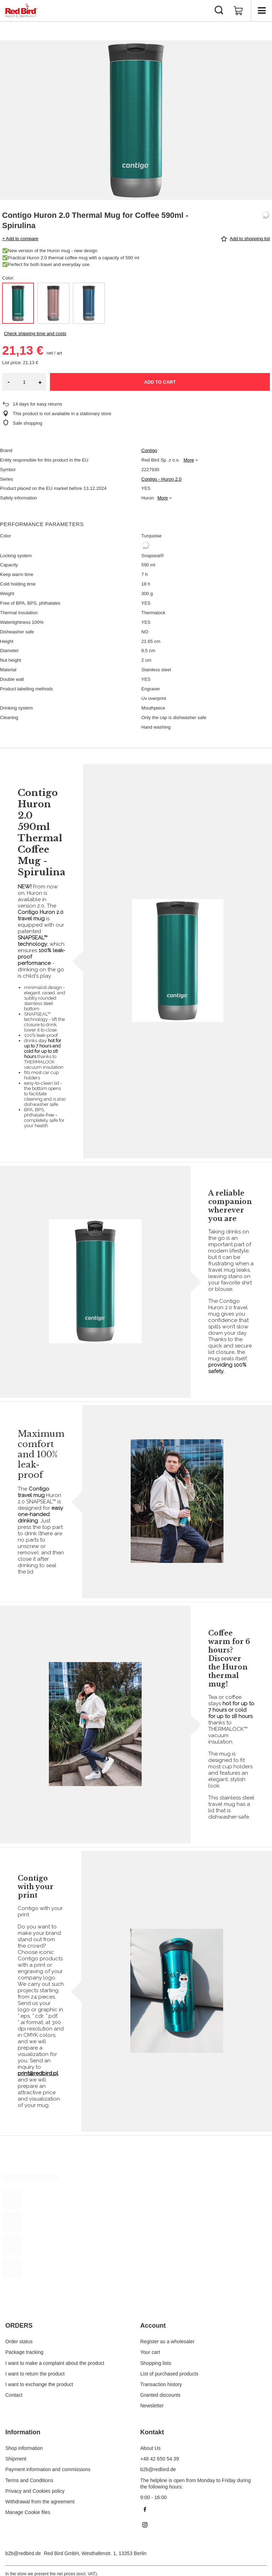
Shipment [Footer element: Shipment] (15, 2459)
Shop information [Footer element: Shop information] (24, 2448)
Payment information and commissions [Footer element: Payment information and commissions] (47, 2469)
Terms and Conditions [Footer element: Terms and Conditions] (29, 2480)
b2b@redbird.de (23, 2553)
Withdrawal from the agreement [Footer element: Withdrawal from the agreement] (39, 2501)
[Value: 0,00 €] (238, 10)
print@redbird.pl (38, 2073)
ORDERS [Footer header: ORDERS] (19, 2325)
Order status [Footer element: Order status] (19, 2341)
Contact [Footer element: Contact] (13, 2395)
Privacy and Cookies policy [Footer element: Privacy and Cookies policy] (34, 2491)
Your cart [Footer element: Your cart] (150, 2352)
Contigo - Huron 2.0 (161, 479)
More (188, 460)
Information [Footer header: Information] (22, 2432)
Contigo (149, 450)
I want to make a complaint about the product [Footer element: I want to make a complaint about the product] (54, 2363)
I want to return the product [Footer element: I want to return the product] (34, 2374)
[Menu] (261, 10)
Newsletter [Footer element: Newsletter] (152, 2405)
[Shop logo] (21, 11)
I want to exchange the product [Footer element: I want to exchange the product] (39, 2384)
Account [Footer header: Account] (153, 2325)
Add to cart (160, 382)
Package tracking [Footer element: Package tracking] (24, 2352)
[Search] (219, 10)
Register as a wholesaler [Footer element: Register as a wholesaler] (167, 2341)
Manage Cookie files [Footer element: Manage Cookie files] (27, 2512)
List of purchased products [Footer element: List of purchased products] (169, 2374)
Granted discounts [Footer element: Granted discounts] (160, 2395)
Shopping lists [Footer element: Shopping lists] (155, 2363)
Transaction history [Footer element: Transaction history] (161, 2384)
